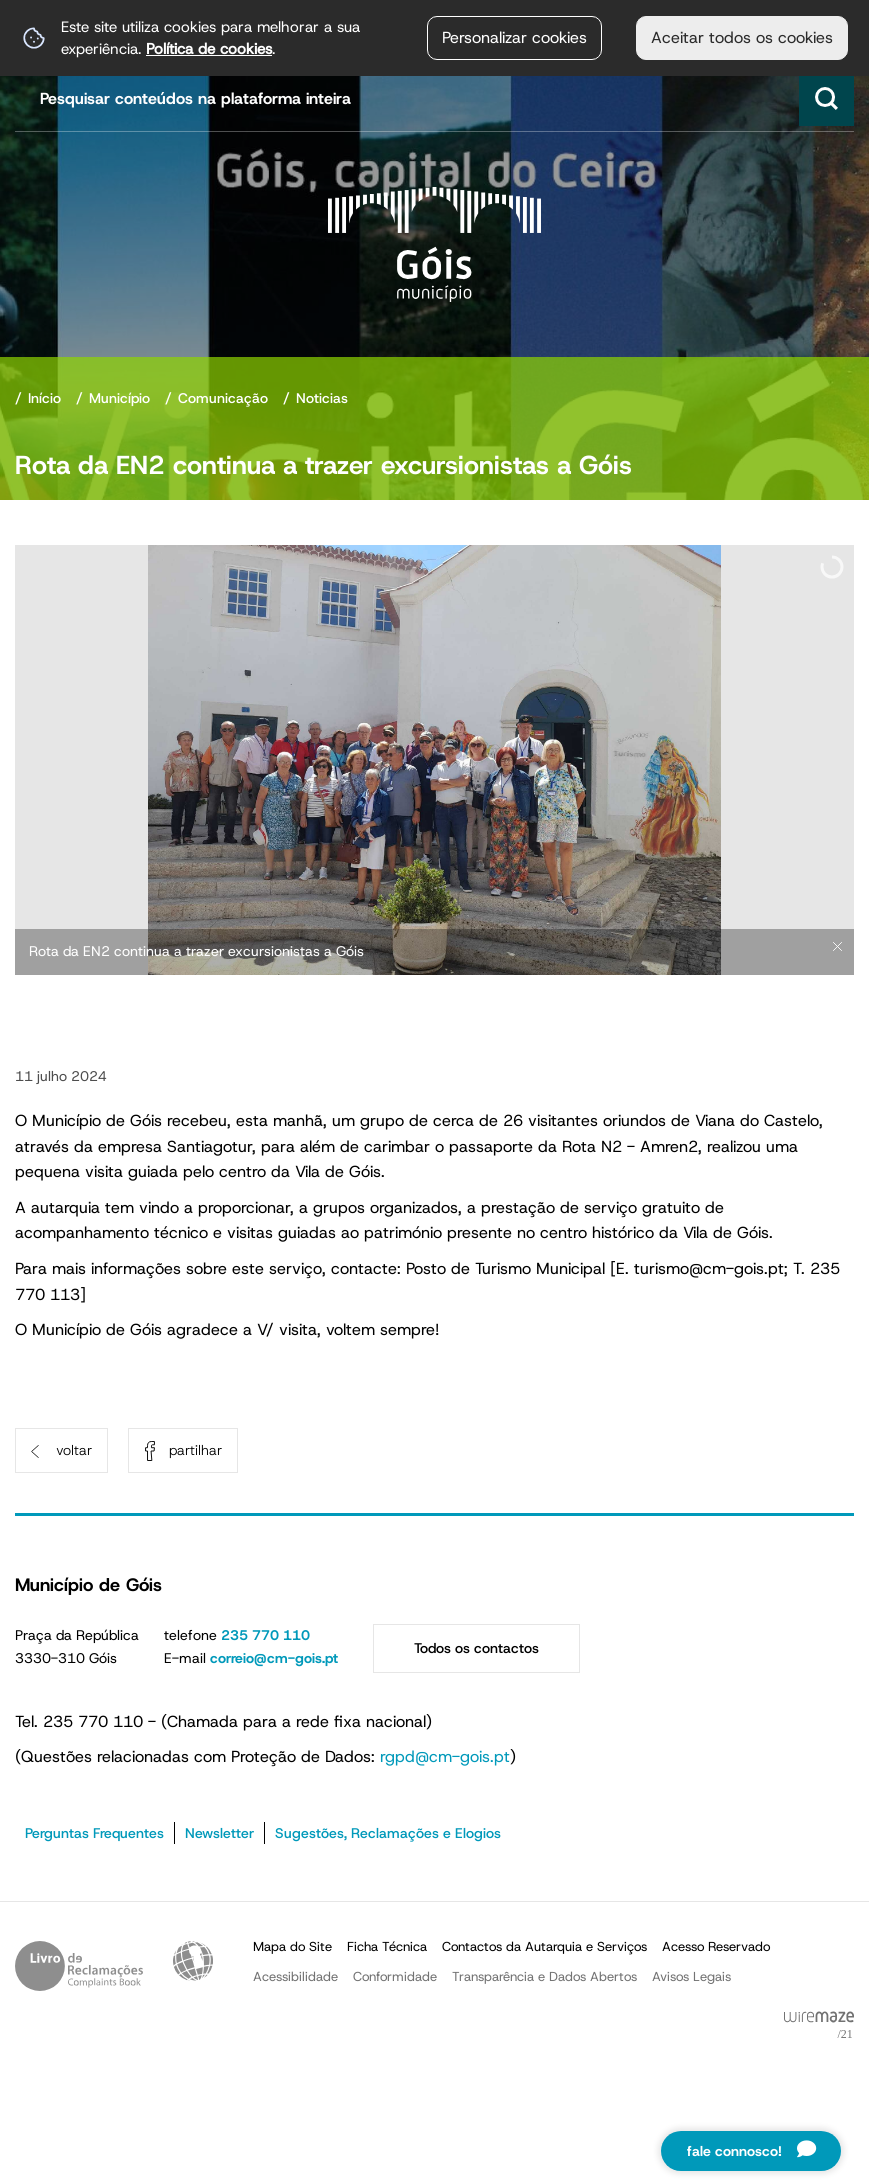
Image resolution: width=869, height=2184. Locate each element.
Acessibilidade (193, 1961)
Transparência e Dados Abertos (544, 1976)
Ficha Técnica (387, 1946)
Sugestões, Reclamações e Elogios (388, 1833)
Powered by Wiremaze (819, 2026)
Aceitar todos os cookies (742, 37)
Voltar (74, 1450)
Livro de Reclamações (79, 1966)
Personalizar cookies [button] (514, 37)
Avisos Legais (691, 1976)
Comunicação (223, 398)
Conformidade (395, 1976)
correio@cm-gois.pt (274, 1658)
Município (119, 398)
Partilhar (195, 1450)
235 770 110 (265, 1635)
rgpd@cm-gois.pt (445, 1756)
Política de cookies (209, 48)
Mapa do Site (292, 1946)
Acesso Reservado (716, 1946)
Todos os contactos (476, 1648)
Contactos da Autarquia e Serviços (544, 1946)
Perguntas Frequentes (94, 1833)
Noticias (322, 398)
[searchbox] (437, 98)
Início (44, 398)
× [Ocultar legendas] (837, 946)
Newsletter (219, 1833)
